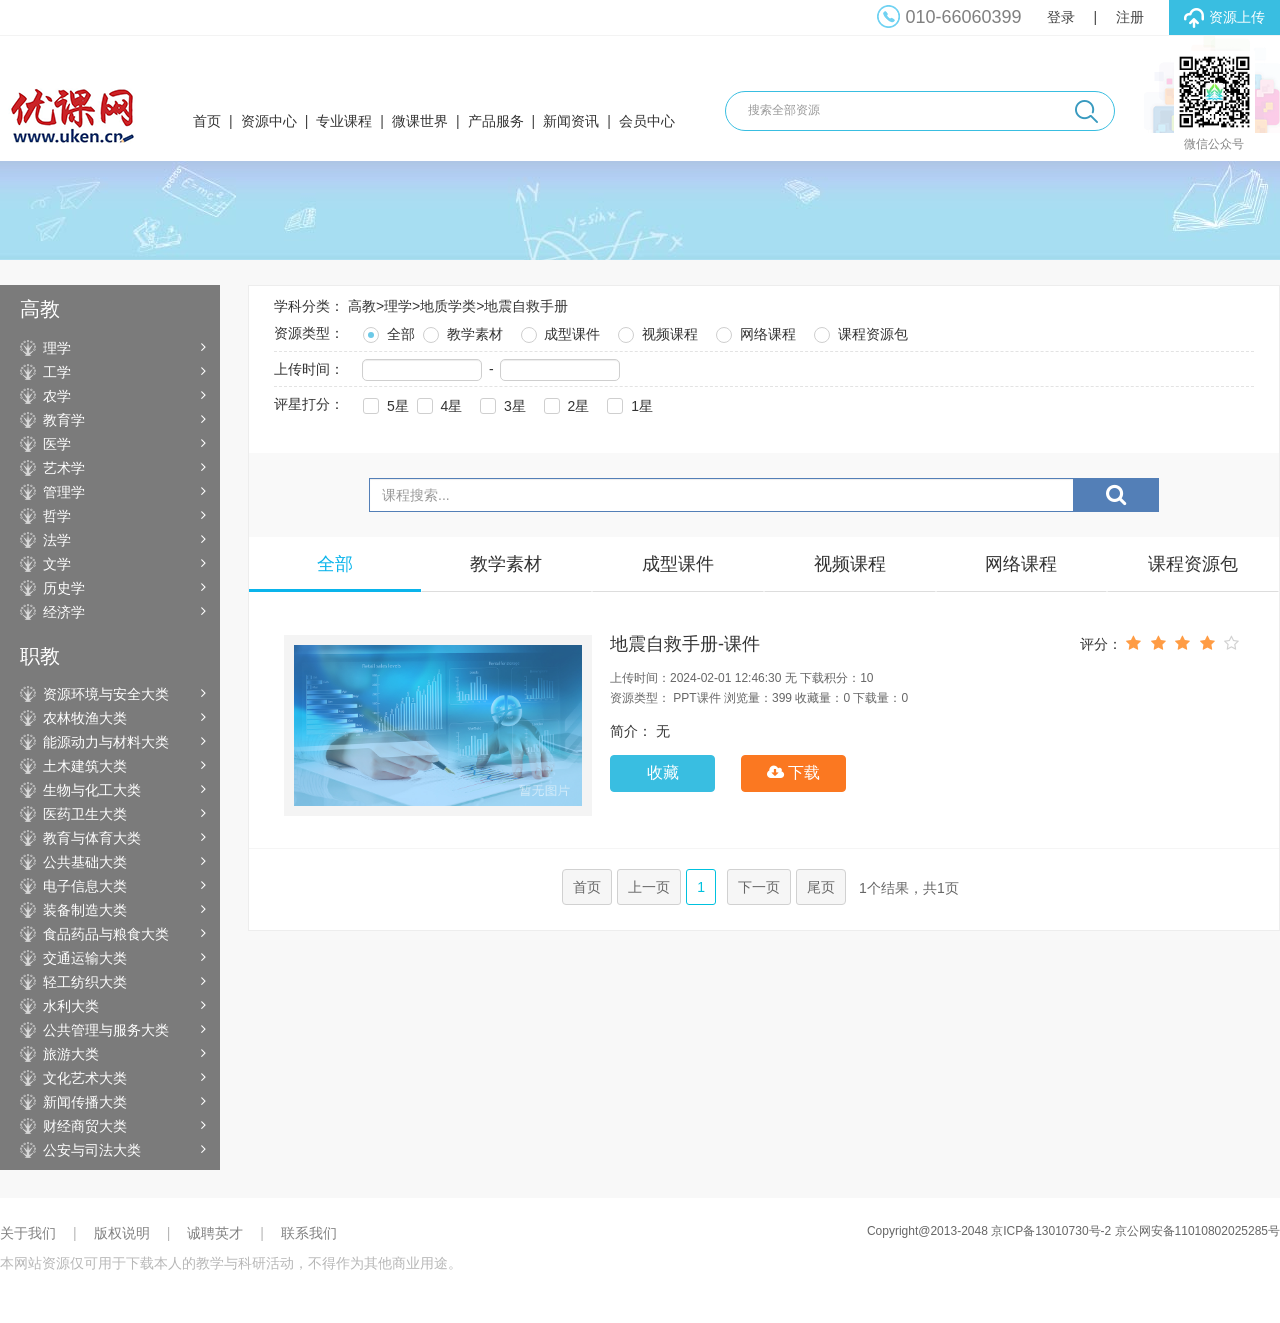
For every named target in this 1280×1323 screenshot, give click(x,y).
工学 (57, 372)
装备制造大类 (85, 910)
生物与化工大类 (92, 790)
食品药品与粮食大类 (106, 934)
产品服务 (496, 121)
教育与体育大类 (92, 838)
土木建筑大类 (85, 766)
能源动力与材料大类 (106, 742)
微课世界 (420, 121)
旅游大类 (71, 1054)
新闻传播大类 (85, 1102)
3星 (501, 403)
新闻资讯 (571, 121)
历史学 (64, 588)
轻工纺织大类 (85, 982)
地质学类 (448, 306)
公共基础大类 (85, 862)
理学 (57, 348)
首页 (207, 121)
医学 (57, 444)
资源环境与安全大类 (106, 694)
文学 (57, 564)
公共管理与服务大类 (106, 1030)
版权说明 (122, 1233)
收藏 (663, 772)
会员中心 (647, 121)
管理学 (64, 492)
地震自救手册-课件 (685, 644)
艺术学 (64, 468)
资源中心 (269, 121)
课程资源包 (859, 331)
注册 (1130, 17)
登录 (1061, 17)
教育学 (64, 420)
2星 (565, 403)
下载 (793, 772)
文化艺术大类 (85, 1078)
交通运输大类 (85, 958)
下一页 (759, 887)
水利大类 (71, 1006)
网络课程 (754, 331)
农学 (57, 396)
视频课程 (656, 331)
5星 (384, 403)
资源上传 (1224, 18)
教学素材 (461, 331)
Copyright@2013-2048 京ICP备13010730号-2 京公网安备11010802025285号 (1073, 1231)
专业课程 (344, 121)
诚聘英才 (215, 1233)
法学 (57, 540)
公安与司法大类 (92, 1150)
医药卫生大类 (85, 814)
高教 (362, 306)
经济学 (64, 612)
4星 (438, 403)
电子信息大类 (85, 886)
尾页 (821, 887)
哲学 (57, 516)
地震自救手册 (526, 306)
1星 (628, 403)
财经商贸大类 (85, 1126)
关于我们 (28, 1233)
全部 (387, 331)
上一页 (649, 887)
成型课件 (559, 331)
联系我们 (309, 1233)
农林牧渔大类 (85, 718)
